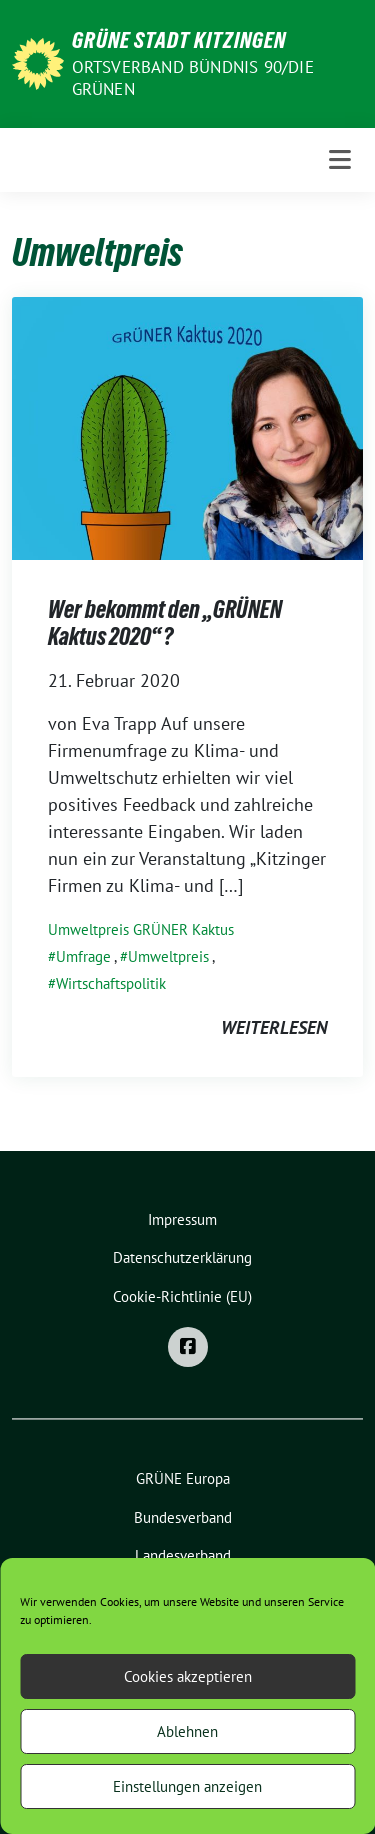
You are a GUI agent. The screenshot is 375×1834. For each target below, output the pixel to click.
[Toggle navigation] (340, 160)
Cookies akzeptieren (188, 1676)
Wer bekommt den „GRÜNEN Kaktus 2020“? (165, 623)
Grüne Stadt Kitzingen (179, 40)
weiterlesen (274, 1027)
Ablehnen (187, 1731)
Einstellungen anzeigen (187, 1786)
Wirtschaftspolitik (111, 983)
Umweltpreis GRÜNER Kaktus (141, 929)
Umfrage (83, 956)
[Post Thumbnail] (187, 426)
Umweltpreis (168, 956)
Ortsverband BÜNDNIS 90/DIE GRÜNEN (193, 78)
